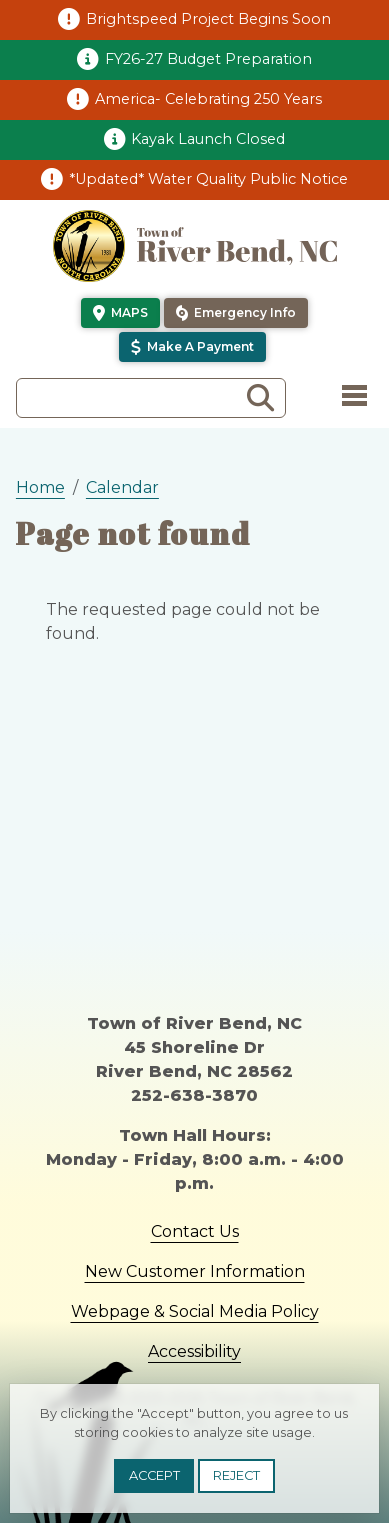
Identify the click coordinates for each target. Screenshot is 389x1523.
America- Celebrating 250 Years (208, 99)
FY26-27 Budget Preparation (208, 59)
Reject (236, 1475)
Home (40, 487)
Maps (129, 312)
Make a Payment (200, 346)
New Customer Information (195, 1271)
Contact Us (195, 1231)
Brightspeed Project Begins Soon (208, 19)
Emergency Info (245, 312)
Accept (154, 1475)
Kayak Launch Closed (208, 139)
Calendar (122, 487)
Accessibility (194, 1351)
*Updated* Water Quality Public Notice (208, 179)
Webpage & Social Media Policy (195, 1311)
